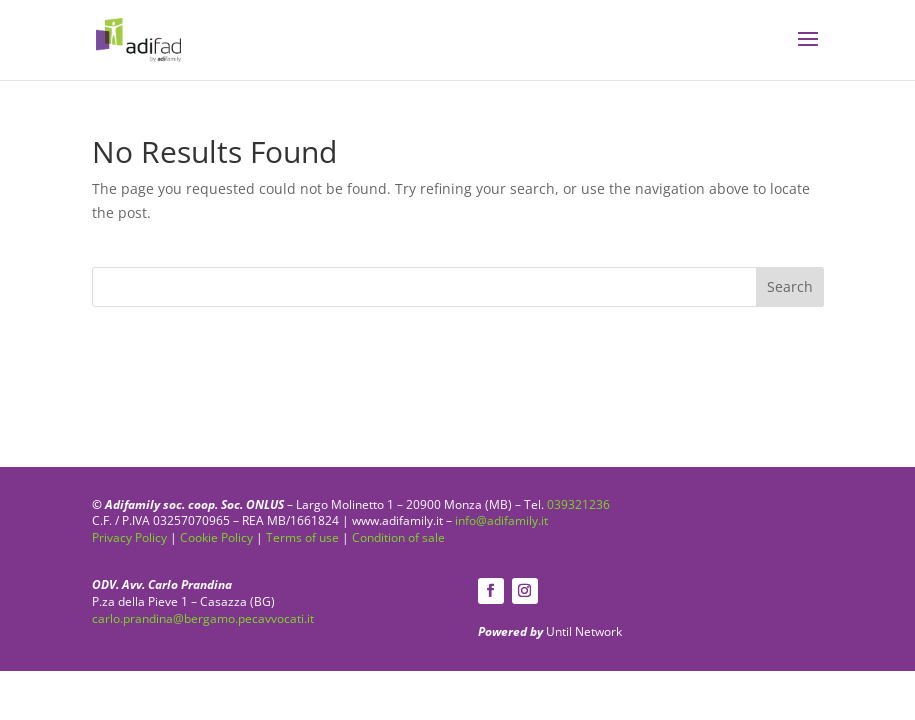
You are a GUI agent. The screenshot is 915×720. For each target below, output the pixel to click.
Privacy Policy (129, 537)
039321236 (578, 504)
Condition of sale (398, 537)
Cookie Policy (216, 537)
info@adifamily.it (501, 520)
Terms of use (302, 537)
